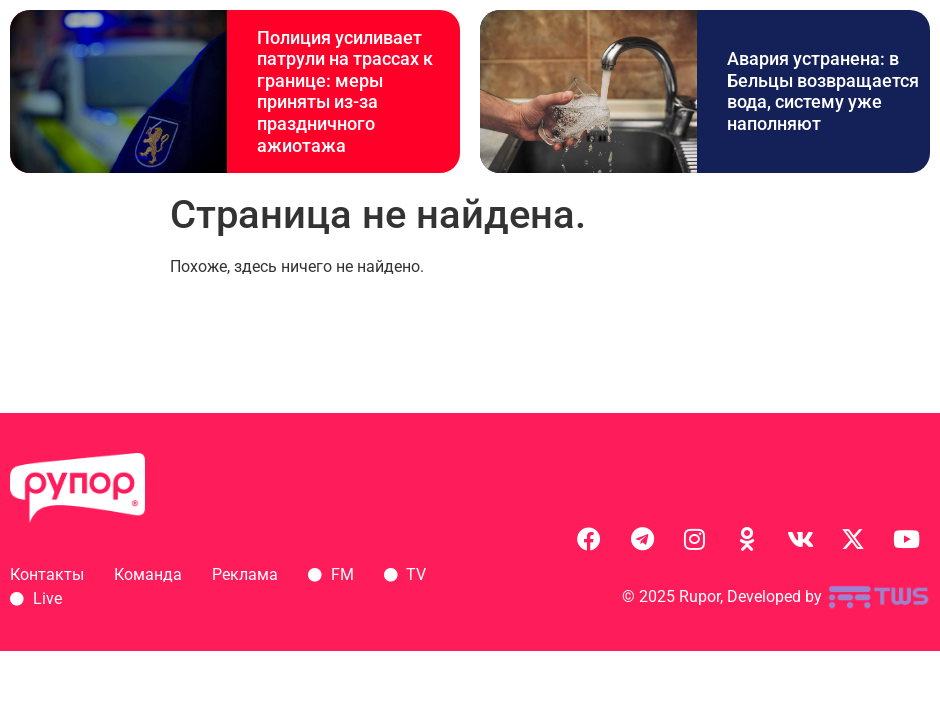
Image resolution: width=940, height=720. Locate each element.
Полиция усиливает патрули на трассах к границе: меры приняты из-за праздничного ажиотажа (345, 91)
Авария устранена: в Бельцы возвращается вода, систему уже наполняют (823, 91)
